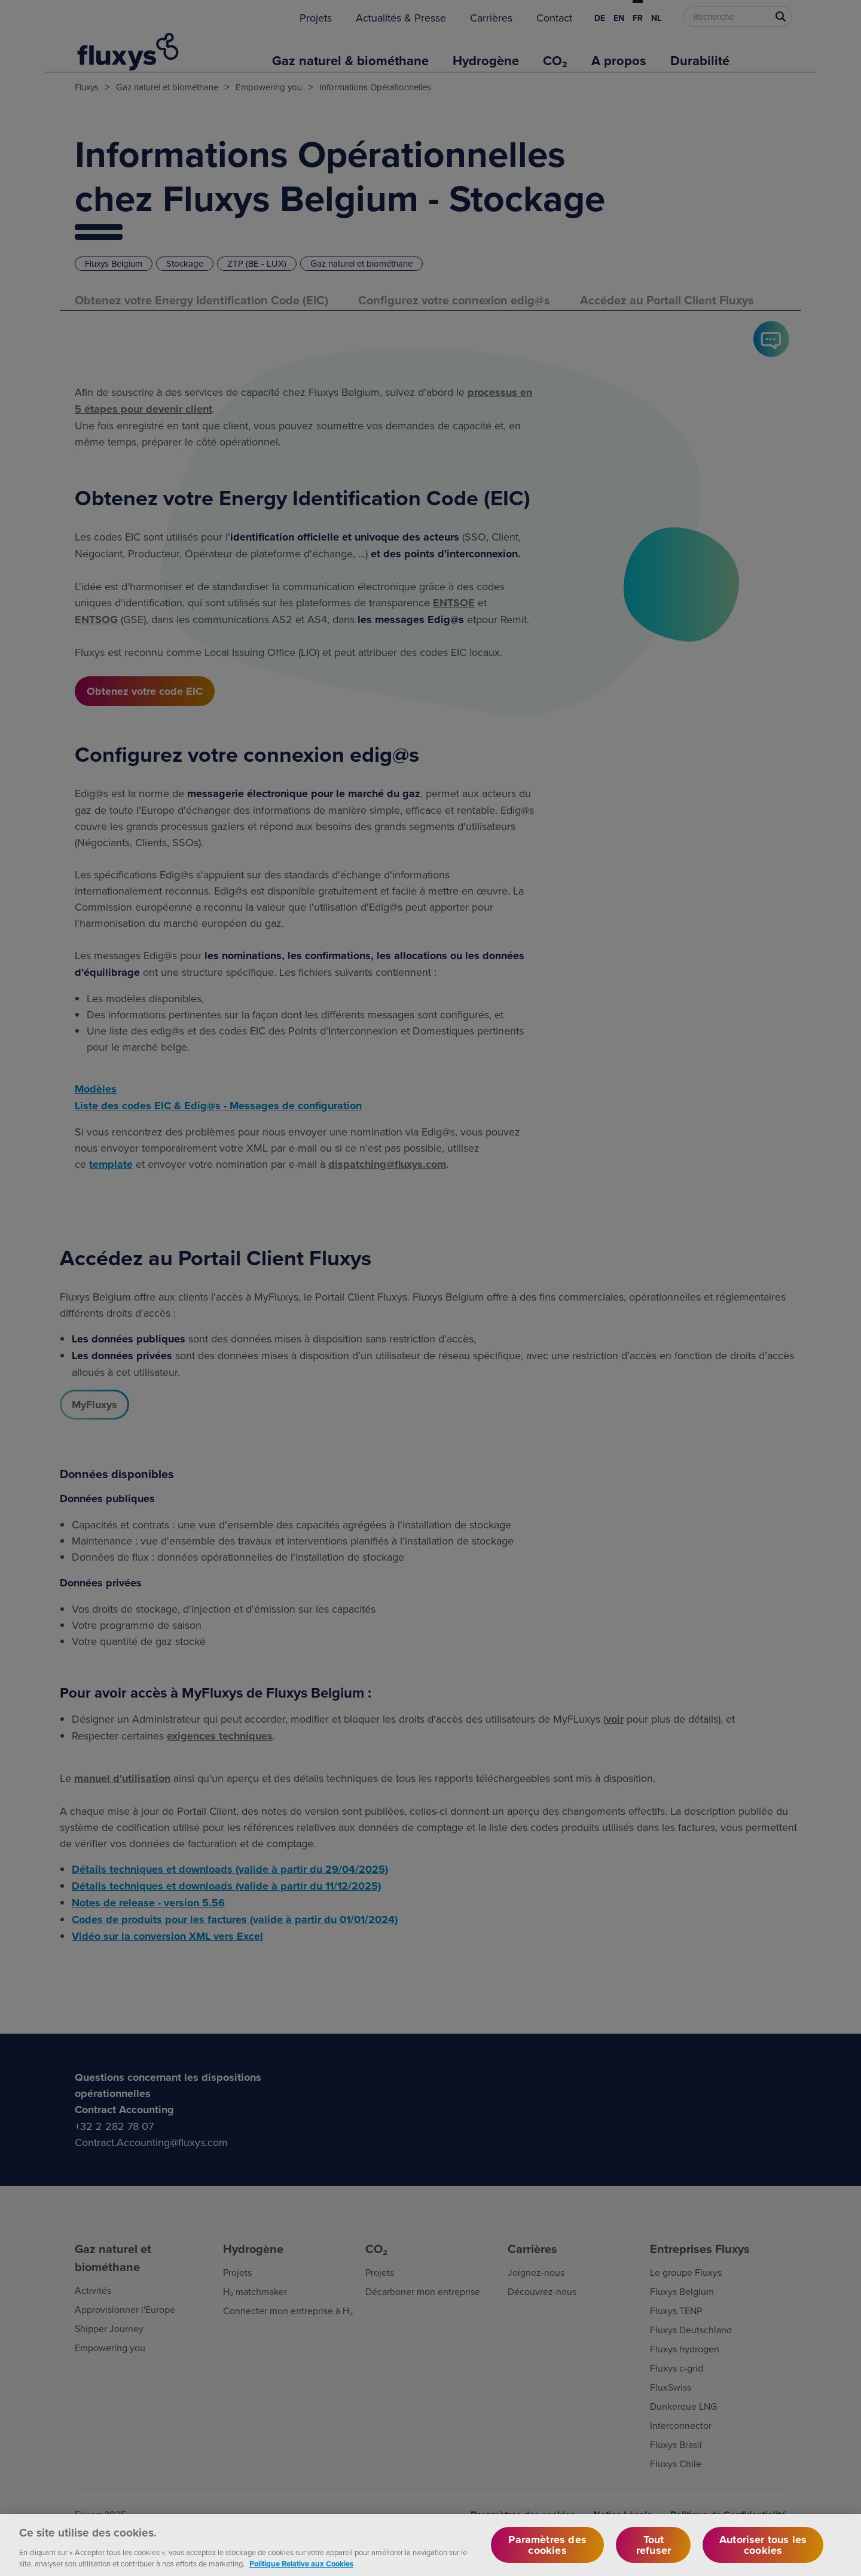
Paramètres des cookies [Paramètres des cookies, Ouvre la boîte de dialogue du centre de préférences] (547, 2550)
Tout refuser (653, 2550)
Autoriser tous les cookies (763, 2550)
